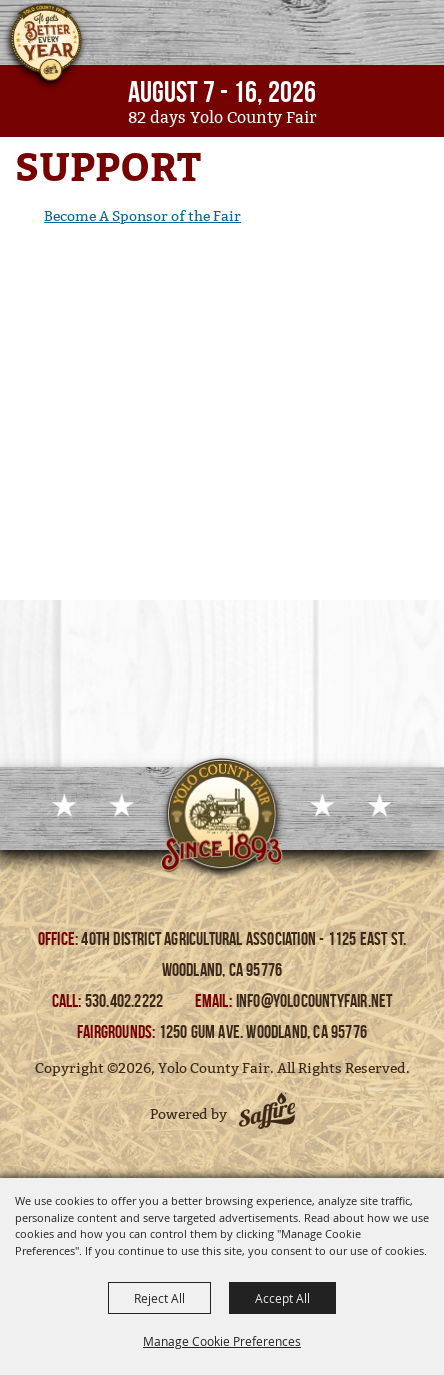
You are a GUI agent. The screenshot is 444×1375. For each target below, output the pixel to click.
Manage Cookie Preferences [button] (222, 1341)
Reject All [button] (159, 1298)
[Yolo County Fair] (45, 48)
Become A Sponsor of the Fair (142, 216)
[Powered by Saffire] (267, 1114)
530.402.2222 (126, 1001)
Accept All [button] (282, 1298)
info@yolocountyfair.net (314, 1001)
